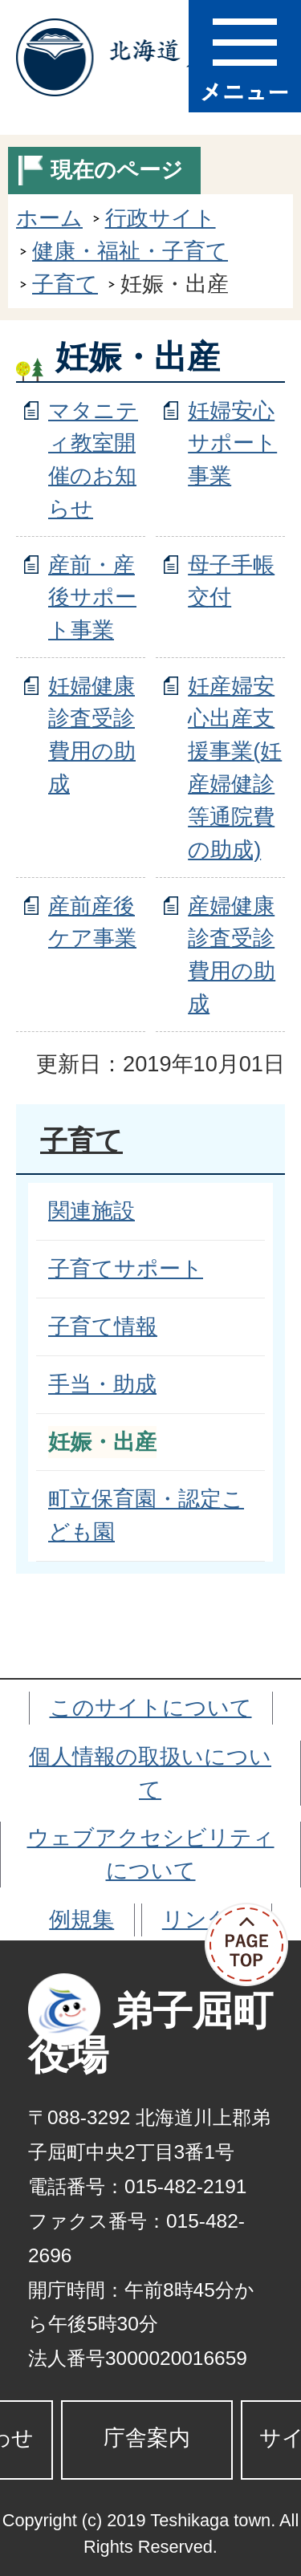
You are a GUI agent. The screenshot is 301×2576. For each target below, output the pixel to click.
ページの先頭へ (253, 1944)
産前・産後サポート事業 (92, 597)
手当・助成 (102, 1383)
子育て (65, 283)
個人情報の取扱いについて (150, 1773)
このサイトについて (151, 1707)
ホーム (49, 217)
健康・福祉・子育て (130, 250)
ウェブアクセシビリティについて (151, 1854)
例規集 (81, 1919)
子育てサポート (125, 1268)
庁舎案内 (147, 2437)
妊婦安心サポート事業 (232, 443)
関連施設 (91, 1210)
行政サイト (160, 217)
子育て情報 (102, 1326)
